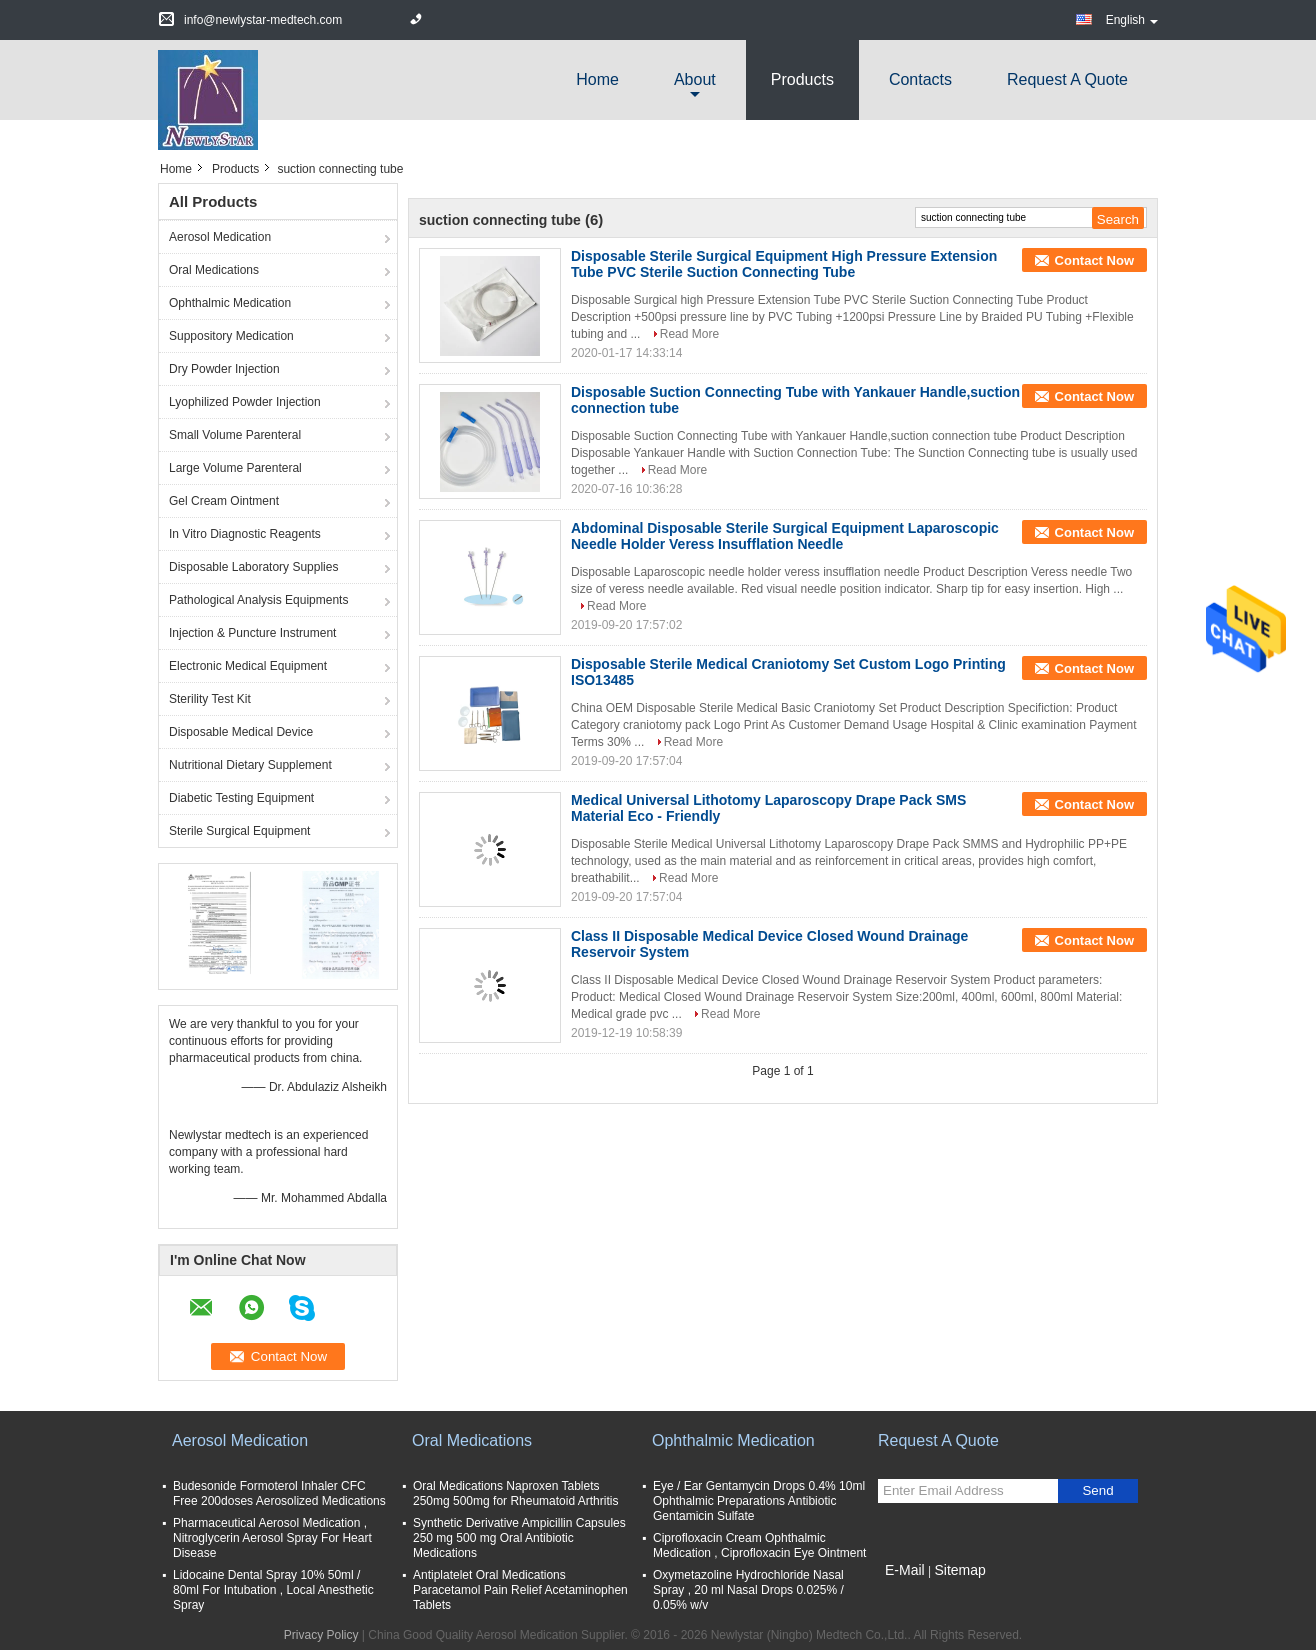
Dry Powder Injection (224, 369)
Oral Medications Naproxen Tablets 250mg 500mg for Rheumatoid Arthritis (515, 1493)
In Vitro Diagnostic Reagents (245, 534)
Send (1097, 1490)
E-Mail (905, 1570)
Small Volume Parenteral (235, 435)
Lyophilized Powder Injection (245, 402)
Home (597, 79)
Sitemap (959, 1570)
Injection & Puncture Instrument (252, 633)
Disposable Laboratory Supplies (253, 567)
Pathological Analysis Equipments (258, 600)
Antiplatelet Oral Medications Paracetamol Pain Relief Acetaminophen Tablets (520, 1590)
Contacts (920, 79)
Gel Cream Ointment (224, 501)
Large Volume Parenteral (235, 468)
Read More (689, 334)
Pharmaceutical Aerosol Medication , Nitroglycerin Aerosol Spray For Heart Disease (272, 1538)
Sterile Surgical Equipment (239, 831)
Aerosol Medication (220, 237)
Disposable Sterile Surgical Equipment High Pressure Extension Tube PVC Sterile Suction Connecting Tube (784, 264)
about (695, 79)
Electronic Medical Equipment (248, 666)
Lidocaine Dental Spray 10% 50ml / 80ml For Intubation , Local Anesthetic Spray (273, 1590)
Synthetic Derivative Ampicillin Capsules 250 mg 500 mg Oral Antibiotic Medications (519, 1538)
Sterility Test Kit (210, 699)
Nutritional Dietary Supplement (250, 765)
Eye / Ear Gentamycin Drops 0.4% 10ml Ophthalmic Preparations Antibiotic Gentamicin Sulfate (759, 1501)
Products (802, 79)
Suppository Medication (231, 336)
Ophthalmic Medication (230, 303)
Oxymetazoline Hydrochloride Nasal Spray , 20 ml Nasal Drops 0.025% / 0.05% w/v (748, 1590)
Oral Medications (214, 270)
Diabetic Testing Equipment (241, 798)
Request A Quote (1067, 79)
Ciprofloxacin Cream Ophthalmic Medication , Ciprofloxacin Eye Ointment (759, 1545)
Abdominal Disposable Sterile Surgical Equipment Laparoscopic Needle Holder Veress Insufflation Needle (785, 536)
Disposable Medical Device (241, 732)
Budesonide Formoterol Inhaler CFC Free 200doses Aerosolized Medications (279, 1493)
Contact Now (1094, 260)
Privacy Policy (321, 1635)
